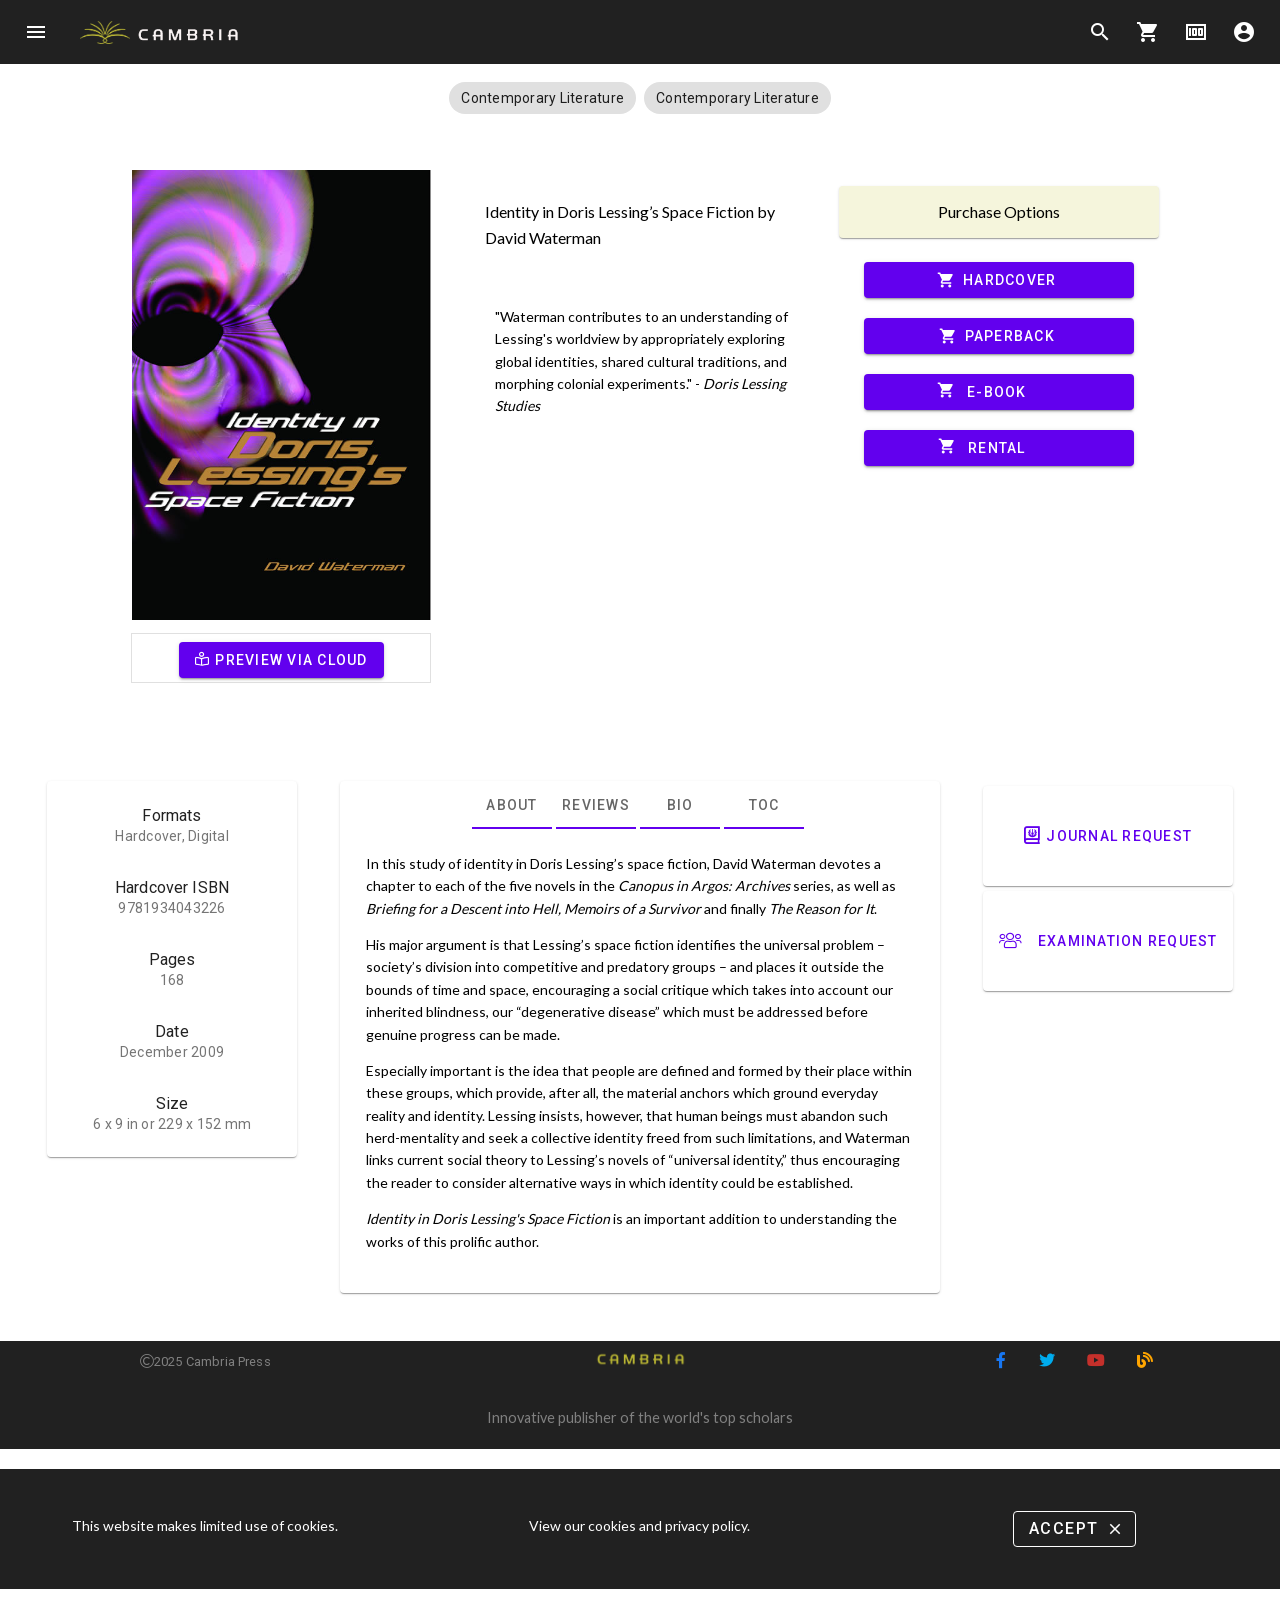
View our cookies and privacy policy (638, 1525)
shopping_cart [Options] (1148, 32)
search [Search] (1100, 32)
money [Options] (1196, 32)
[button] (542, 98)
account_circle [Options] (1244, 32)
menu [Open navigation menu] (36, 32)
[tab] (512, 805)
